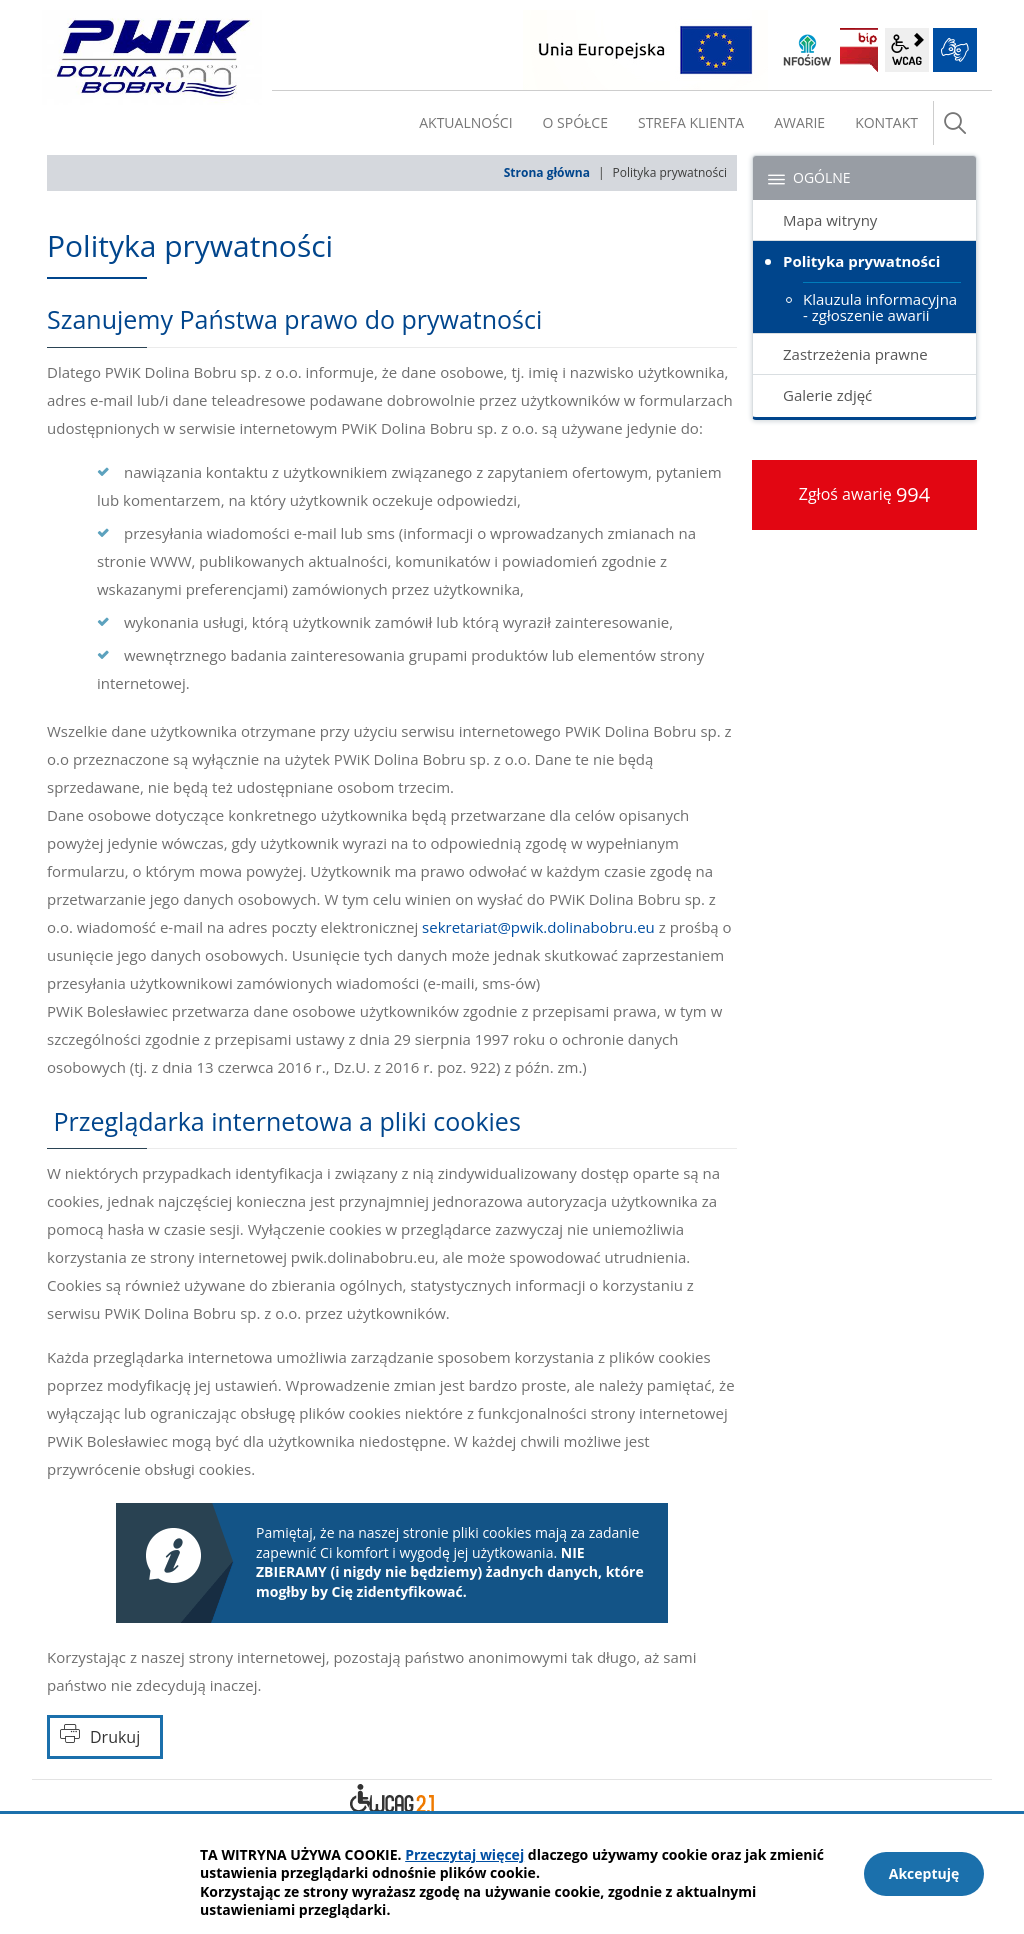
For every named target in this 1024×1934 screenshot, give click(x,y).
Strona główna (547, 172)
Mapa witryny (830, 220)
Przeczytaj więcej (464, 1854)
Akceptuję (924, 1873)
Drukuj (115, 1737)
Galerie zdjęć (827, 395)
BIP (859, 50)
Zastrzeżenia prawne (855, 354)
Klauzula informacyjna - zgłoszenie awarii (880, 307)
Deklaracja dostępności (392, 1802)
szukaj (955, 123)
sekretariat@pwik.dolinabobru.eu (538, 927)
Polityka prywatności (861, 261)
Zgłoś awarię (865, 494)
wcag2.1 (907, 50)
